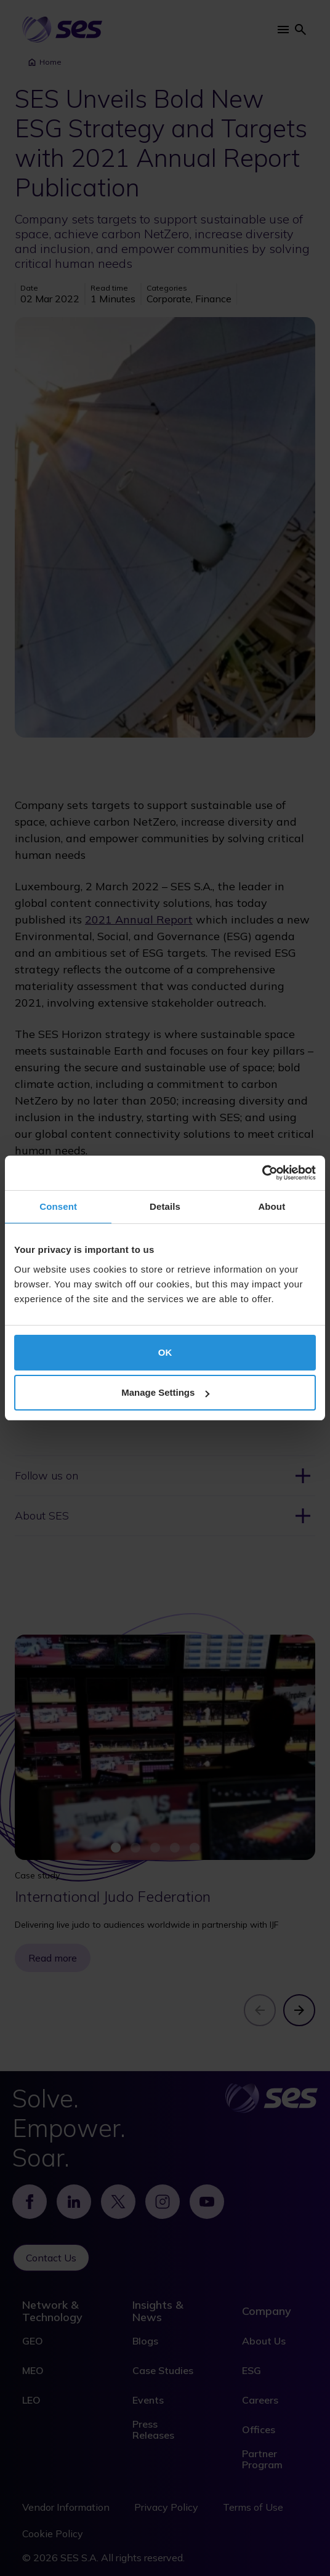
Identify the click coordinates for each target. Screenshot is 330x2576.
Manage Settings (165, 1392)
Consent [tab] (58, 1206)
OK (165, 1352)
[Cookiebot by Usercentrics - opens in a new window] (262, 1173)
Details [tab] (165, 1206)
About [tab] (271, 1206)
